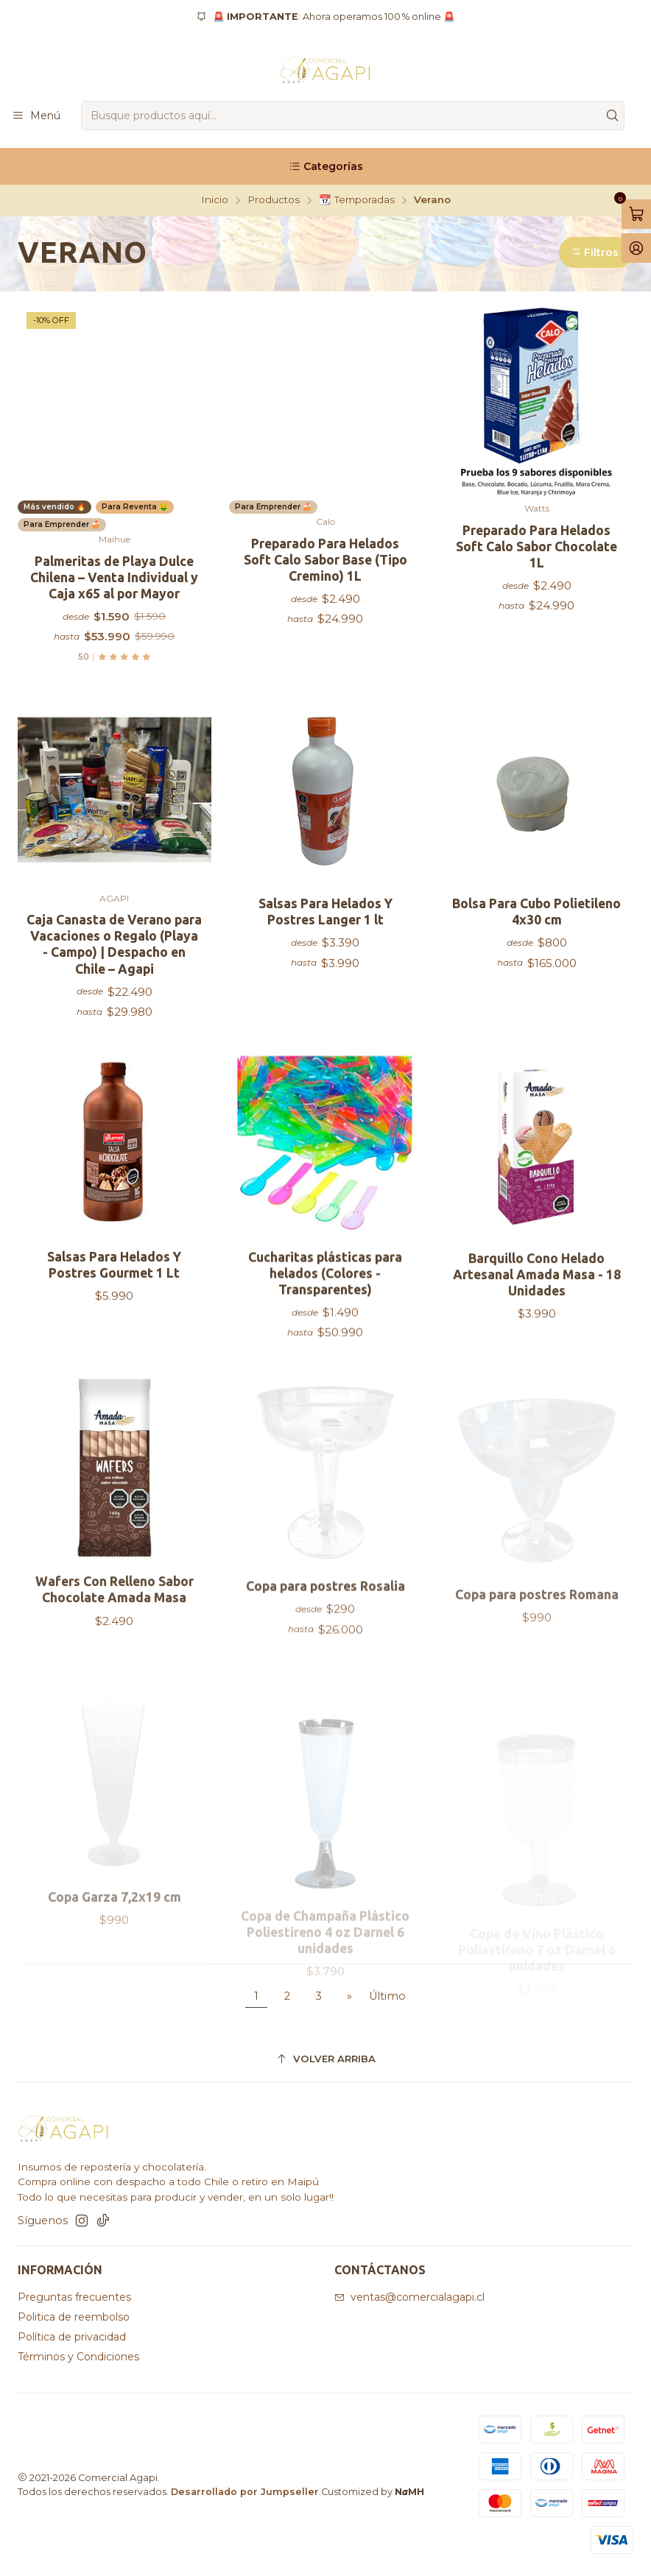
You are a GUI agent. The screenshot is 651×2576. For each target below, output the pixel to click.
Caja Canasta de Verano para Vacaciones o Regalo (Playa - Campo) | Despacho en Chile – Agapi (114, 1012)
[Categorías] (325, 166)
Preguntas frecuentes (74, 2297)
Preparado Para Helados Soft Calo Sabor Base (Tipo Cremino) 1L (325, 560)
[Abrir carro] (636, 214)
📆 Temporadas (357, 200)
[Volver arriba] (325, 2059)
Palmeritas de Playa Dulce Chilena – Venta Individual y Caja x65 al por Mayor (114, 577)
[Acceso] (636, 248)
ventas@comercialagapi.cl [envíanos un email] (409, 2297)
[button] (596, 252)
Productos (273, 200)
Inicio (214, 200)
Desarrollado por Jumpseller (245, 2491)
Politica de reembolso (74, 2317)
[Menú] (36, 116)
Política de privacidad (72, 2336)
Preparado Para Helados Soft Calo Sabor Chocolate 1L (536, 546)
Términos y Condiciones (78, 2356)
